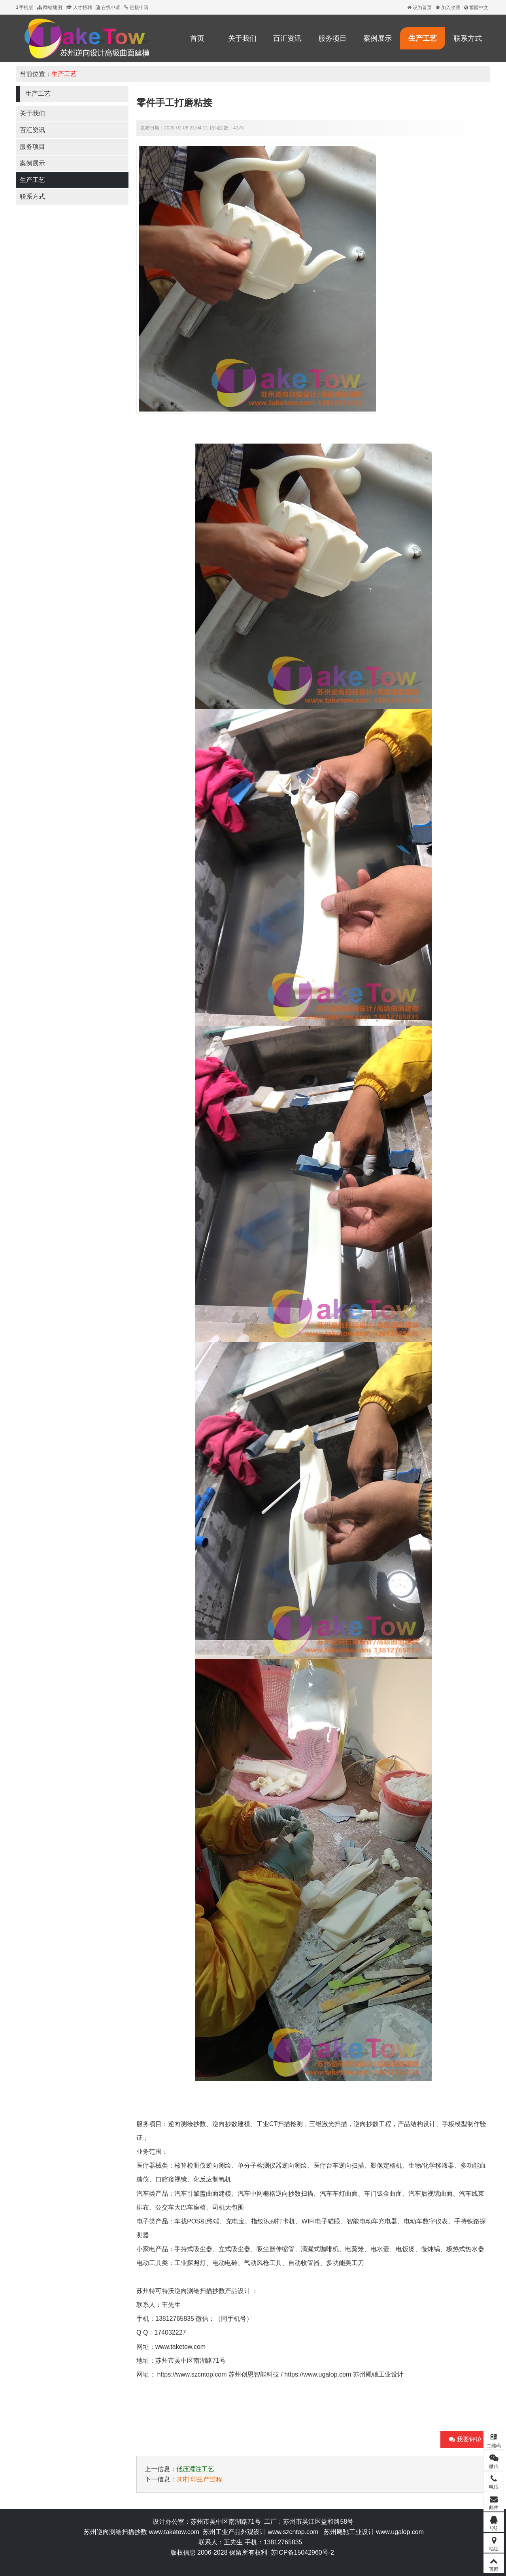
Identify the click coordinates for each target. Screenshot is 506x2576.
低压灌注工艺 (195, 2469)
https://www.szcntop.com (192, 2374)
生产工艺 (422, 38)
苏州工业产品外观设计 (234, 2532)
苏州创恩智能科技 (253, 2374)
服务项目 (332, 38)
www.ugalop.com (400, 2532)
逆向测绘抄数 (187, 2124)
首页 (197, 38)
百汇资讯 (287, 38)
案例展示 (377, 38)
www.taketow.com (180, 2346)
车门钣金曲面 (383, 2193)
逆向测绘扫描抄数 (199, 2291)
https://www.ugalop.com (317, 2374)
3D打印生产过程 (199, 2479)
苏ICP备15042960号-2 (302, 2552)
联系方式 (467, 38)
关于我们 (242, 38)
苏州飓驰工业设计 (378, 2374)
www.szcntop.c (289, 2532)
